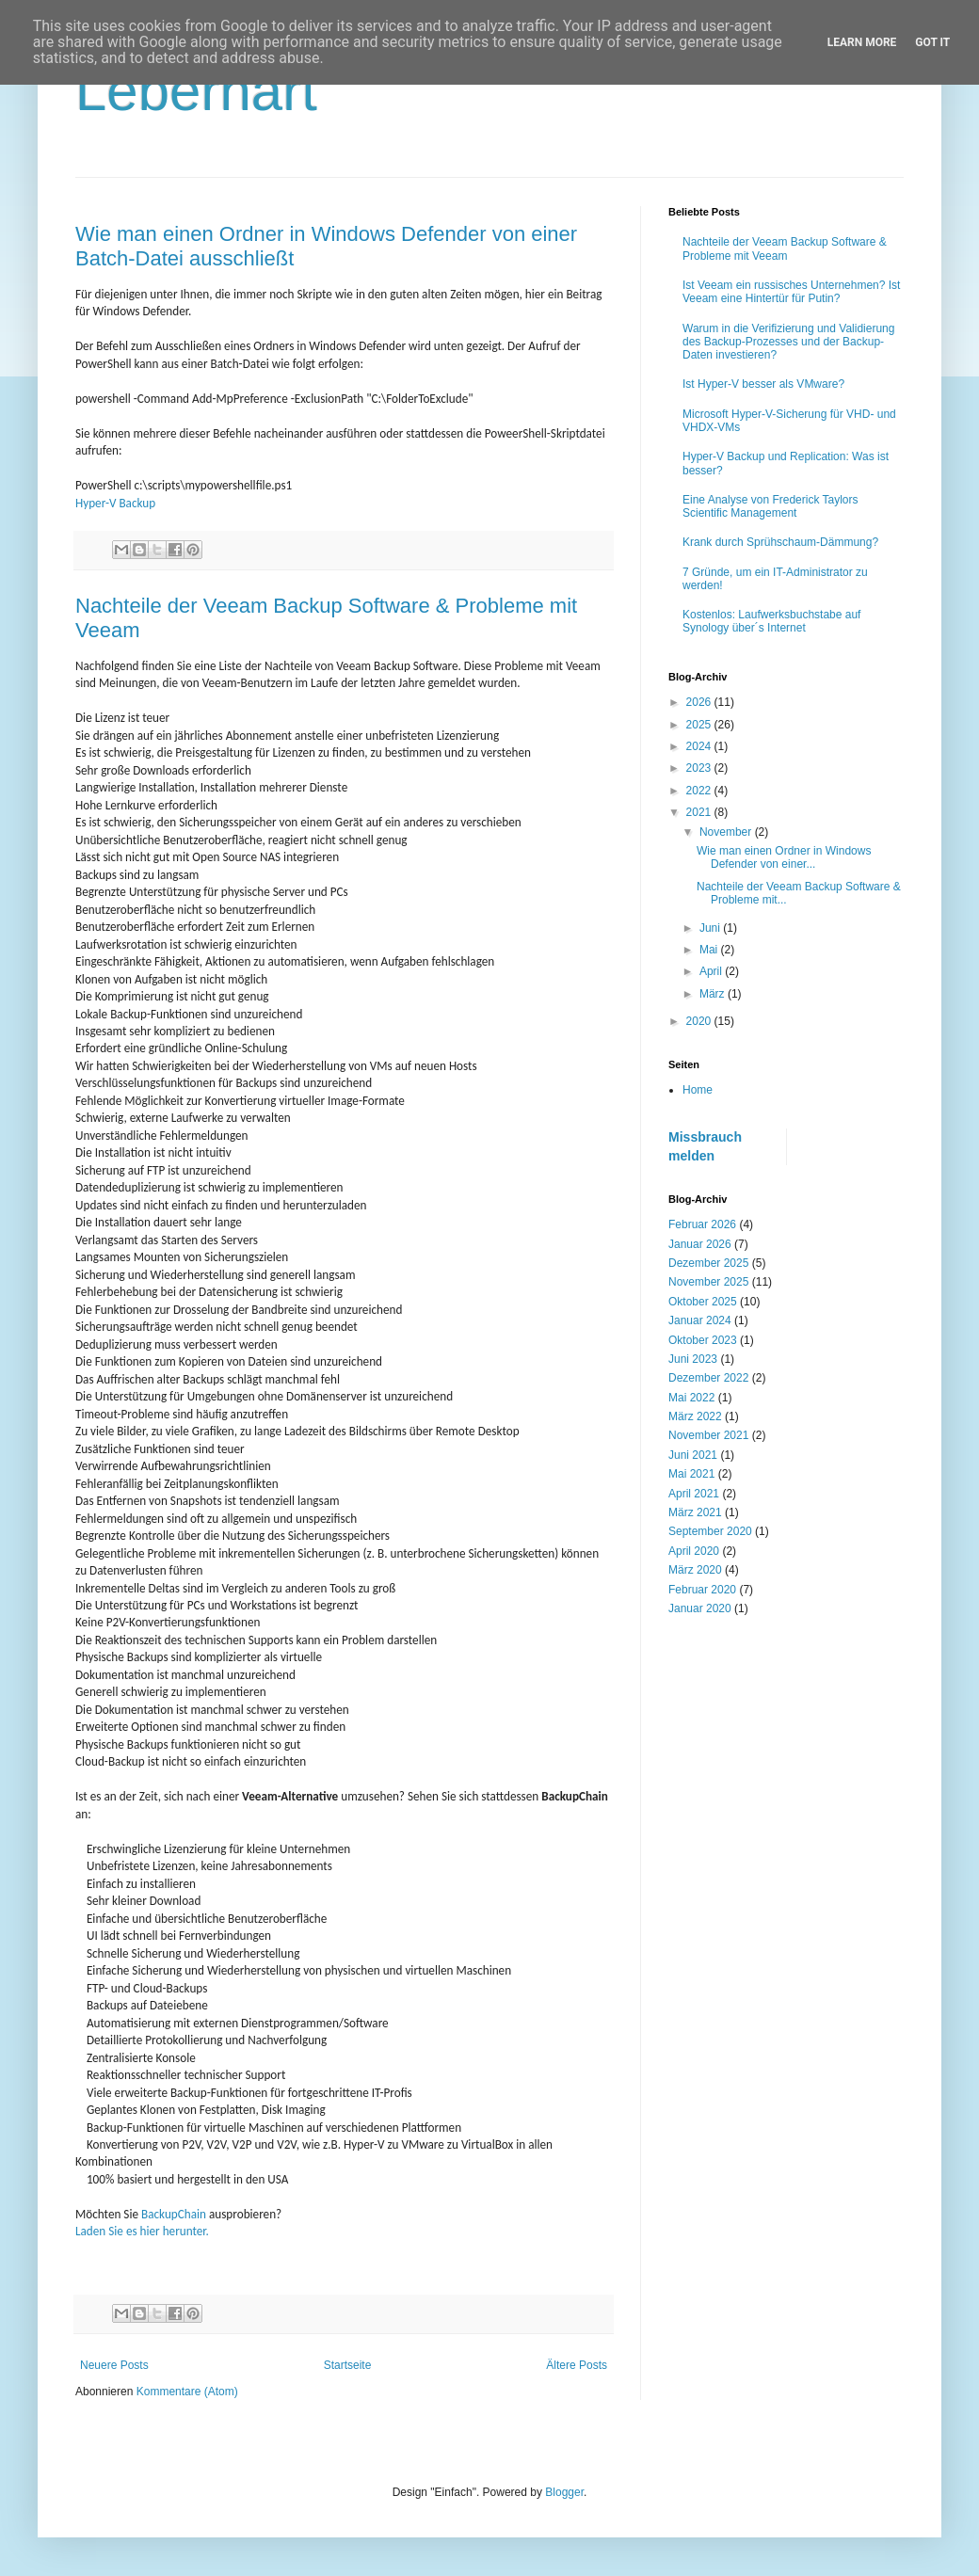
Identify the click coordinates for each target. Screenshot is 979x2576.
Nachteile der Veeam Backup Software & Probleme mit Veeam (784, 248)
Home (697, 1089)
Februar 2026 (702, 1224)
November (727, 832)
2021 (700, 812)
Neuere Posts (114, 2365)
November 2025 (708, 1281)
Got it (932, 42)
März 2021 (695, 1512)
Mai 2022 (691, 1397)
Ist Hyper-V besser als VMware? (763, 384)
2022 (700, 790)
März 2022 (695, 1416)
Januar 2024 (699, 1320)
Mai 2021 (691, 1473)
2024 (700, 746)
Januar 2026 (699, 1244)
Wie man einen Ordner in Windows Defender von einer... (784, 857)
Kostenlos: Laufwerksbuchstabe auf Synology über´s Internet (771, 621)
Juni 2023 (692, 1359)
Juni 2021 (692, 1455)
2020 (700, 1021)
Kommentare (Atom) (187, 2391)
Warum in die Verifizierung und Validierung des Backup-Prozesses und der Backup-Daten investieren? (788, 342)
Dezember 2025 (708, 1263)
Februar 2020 (702, 1589)
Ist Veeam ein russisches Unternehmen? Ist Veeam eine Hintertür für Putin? (791, 292)
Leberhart (196, 90)
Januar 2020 (699, 1608)
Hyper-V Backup (115, 503)
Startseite (348, 2365)
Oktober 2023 (702, 1340)
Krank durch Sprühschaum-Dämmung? (780, 542)
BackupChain (173, 2214)
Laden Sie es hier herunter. (142, 2231)
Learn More (862, 42)
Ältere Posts (576, 2365)
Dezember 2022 (708, 1377)
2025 (700, 724)
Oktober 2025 (702, 1301)
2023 (700, 768)
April (712, 971)
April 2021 (693, 1493)
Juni (711, 928)
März (713, 993)
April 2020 (693, 1551)
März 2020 (695, 1569)
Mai (710, 949)
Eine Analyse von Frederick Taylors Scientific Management (770, 506)
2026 (700, 702)
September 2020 (710, 1531)
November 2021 (708, 1435)
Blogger (564, 2492)
